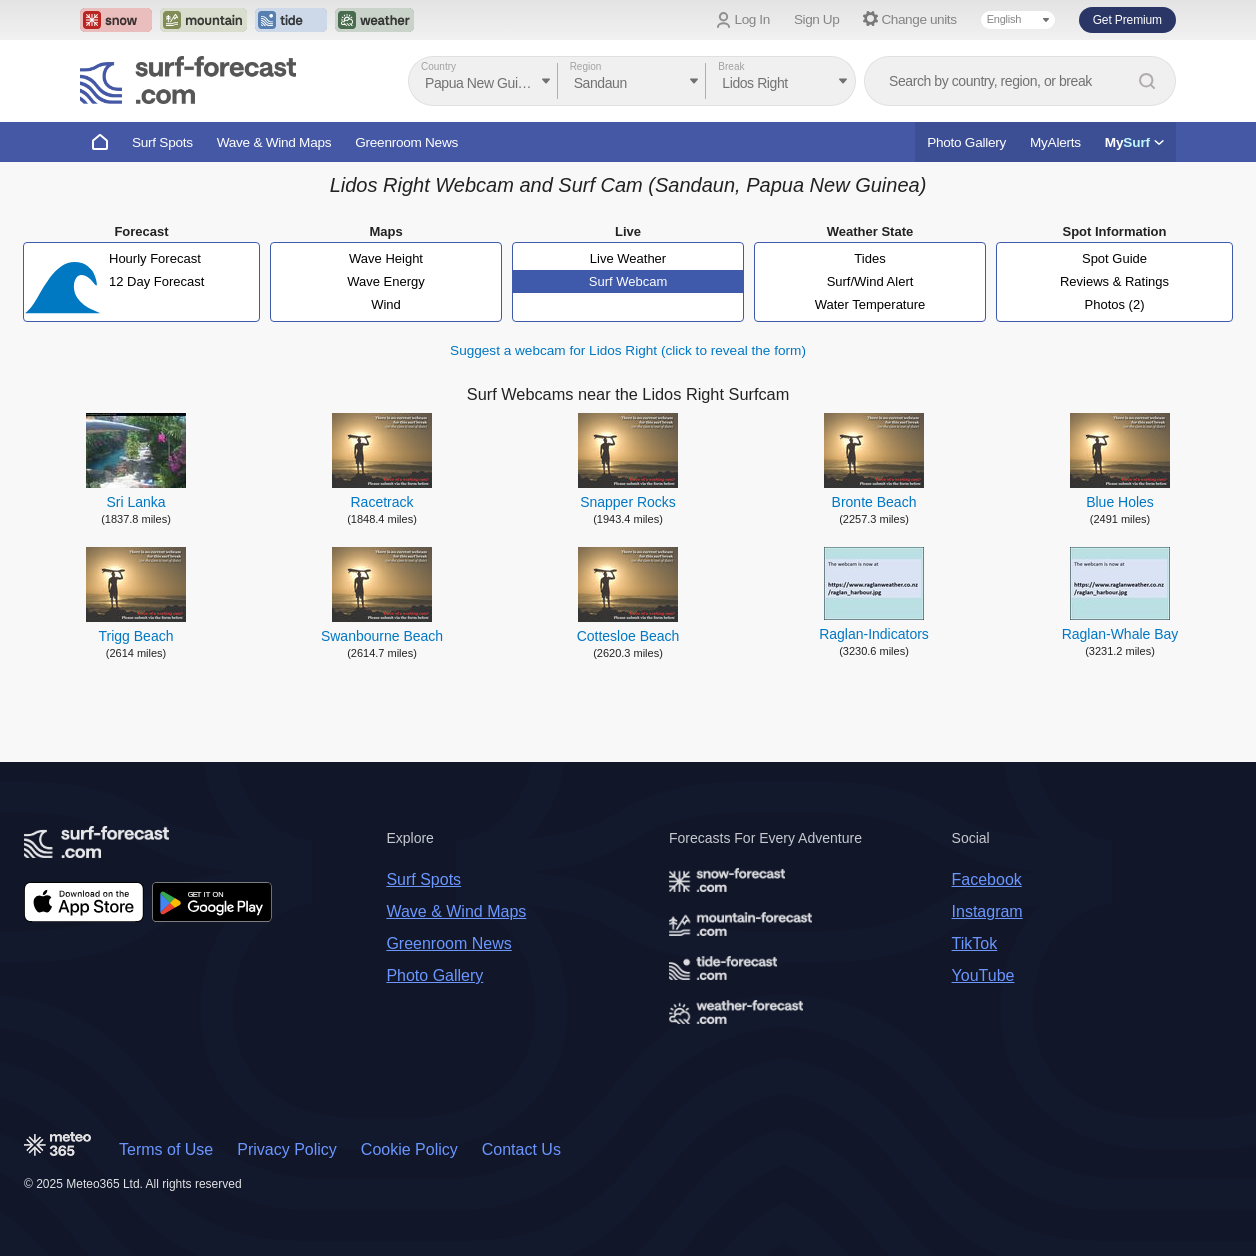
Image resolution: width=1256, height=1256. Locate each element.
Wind (386, 304)
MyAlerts (1055, 142)
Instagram (987, 911)
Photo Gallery (966, 142)
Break (731, 66)
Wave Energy (386, 281)
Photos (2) (1115, 304)
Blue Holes (1120, 502)
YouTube (983, 975)
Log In (752, 19)
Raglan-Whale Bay (1120, 634)
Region (586, 66)
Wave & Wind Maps (274, 142)
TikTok (975, 943)
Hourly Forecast (155, 258)
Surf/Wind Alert (870, 281)
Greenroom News (406, 142)
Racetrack (381, 502)
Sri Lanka (135, 502)
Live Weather (628, 258)
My (1134, 142)
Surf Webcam (628, 281)
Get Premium (1127, 20)
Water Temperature (870, 304)
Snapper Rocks (628, 502)
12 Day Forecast (156, 281)
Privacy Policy (287, 1149)
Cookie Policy (409, 1149)
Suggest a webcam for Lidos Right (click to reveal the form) (628, 350)
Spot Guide (1114, 258)
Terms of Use (166, 1149)
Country (438, 66)
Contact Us (521, 1149)
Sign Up (817, 19)
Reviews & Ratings (1114, 281)
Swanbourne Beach (382, 636)
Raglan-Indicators (874, 634)
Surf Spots (162, 142)
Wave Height (386, 258)
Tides (869, 258)
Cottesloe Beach (628, 636)
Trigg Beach (136, 636)
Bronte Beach (874, 502)
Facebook (987, 879)
